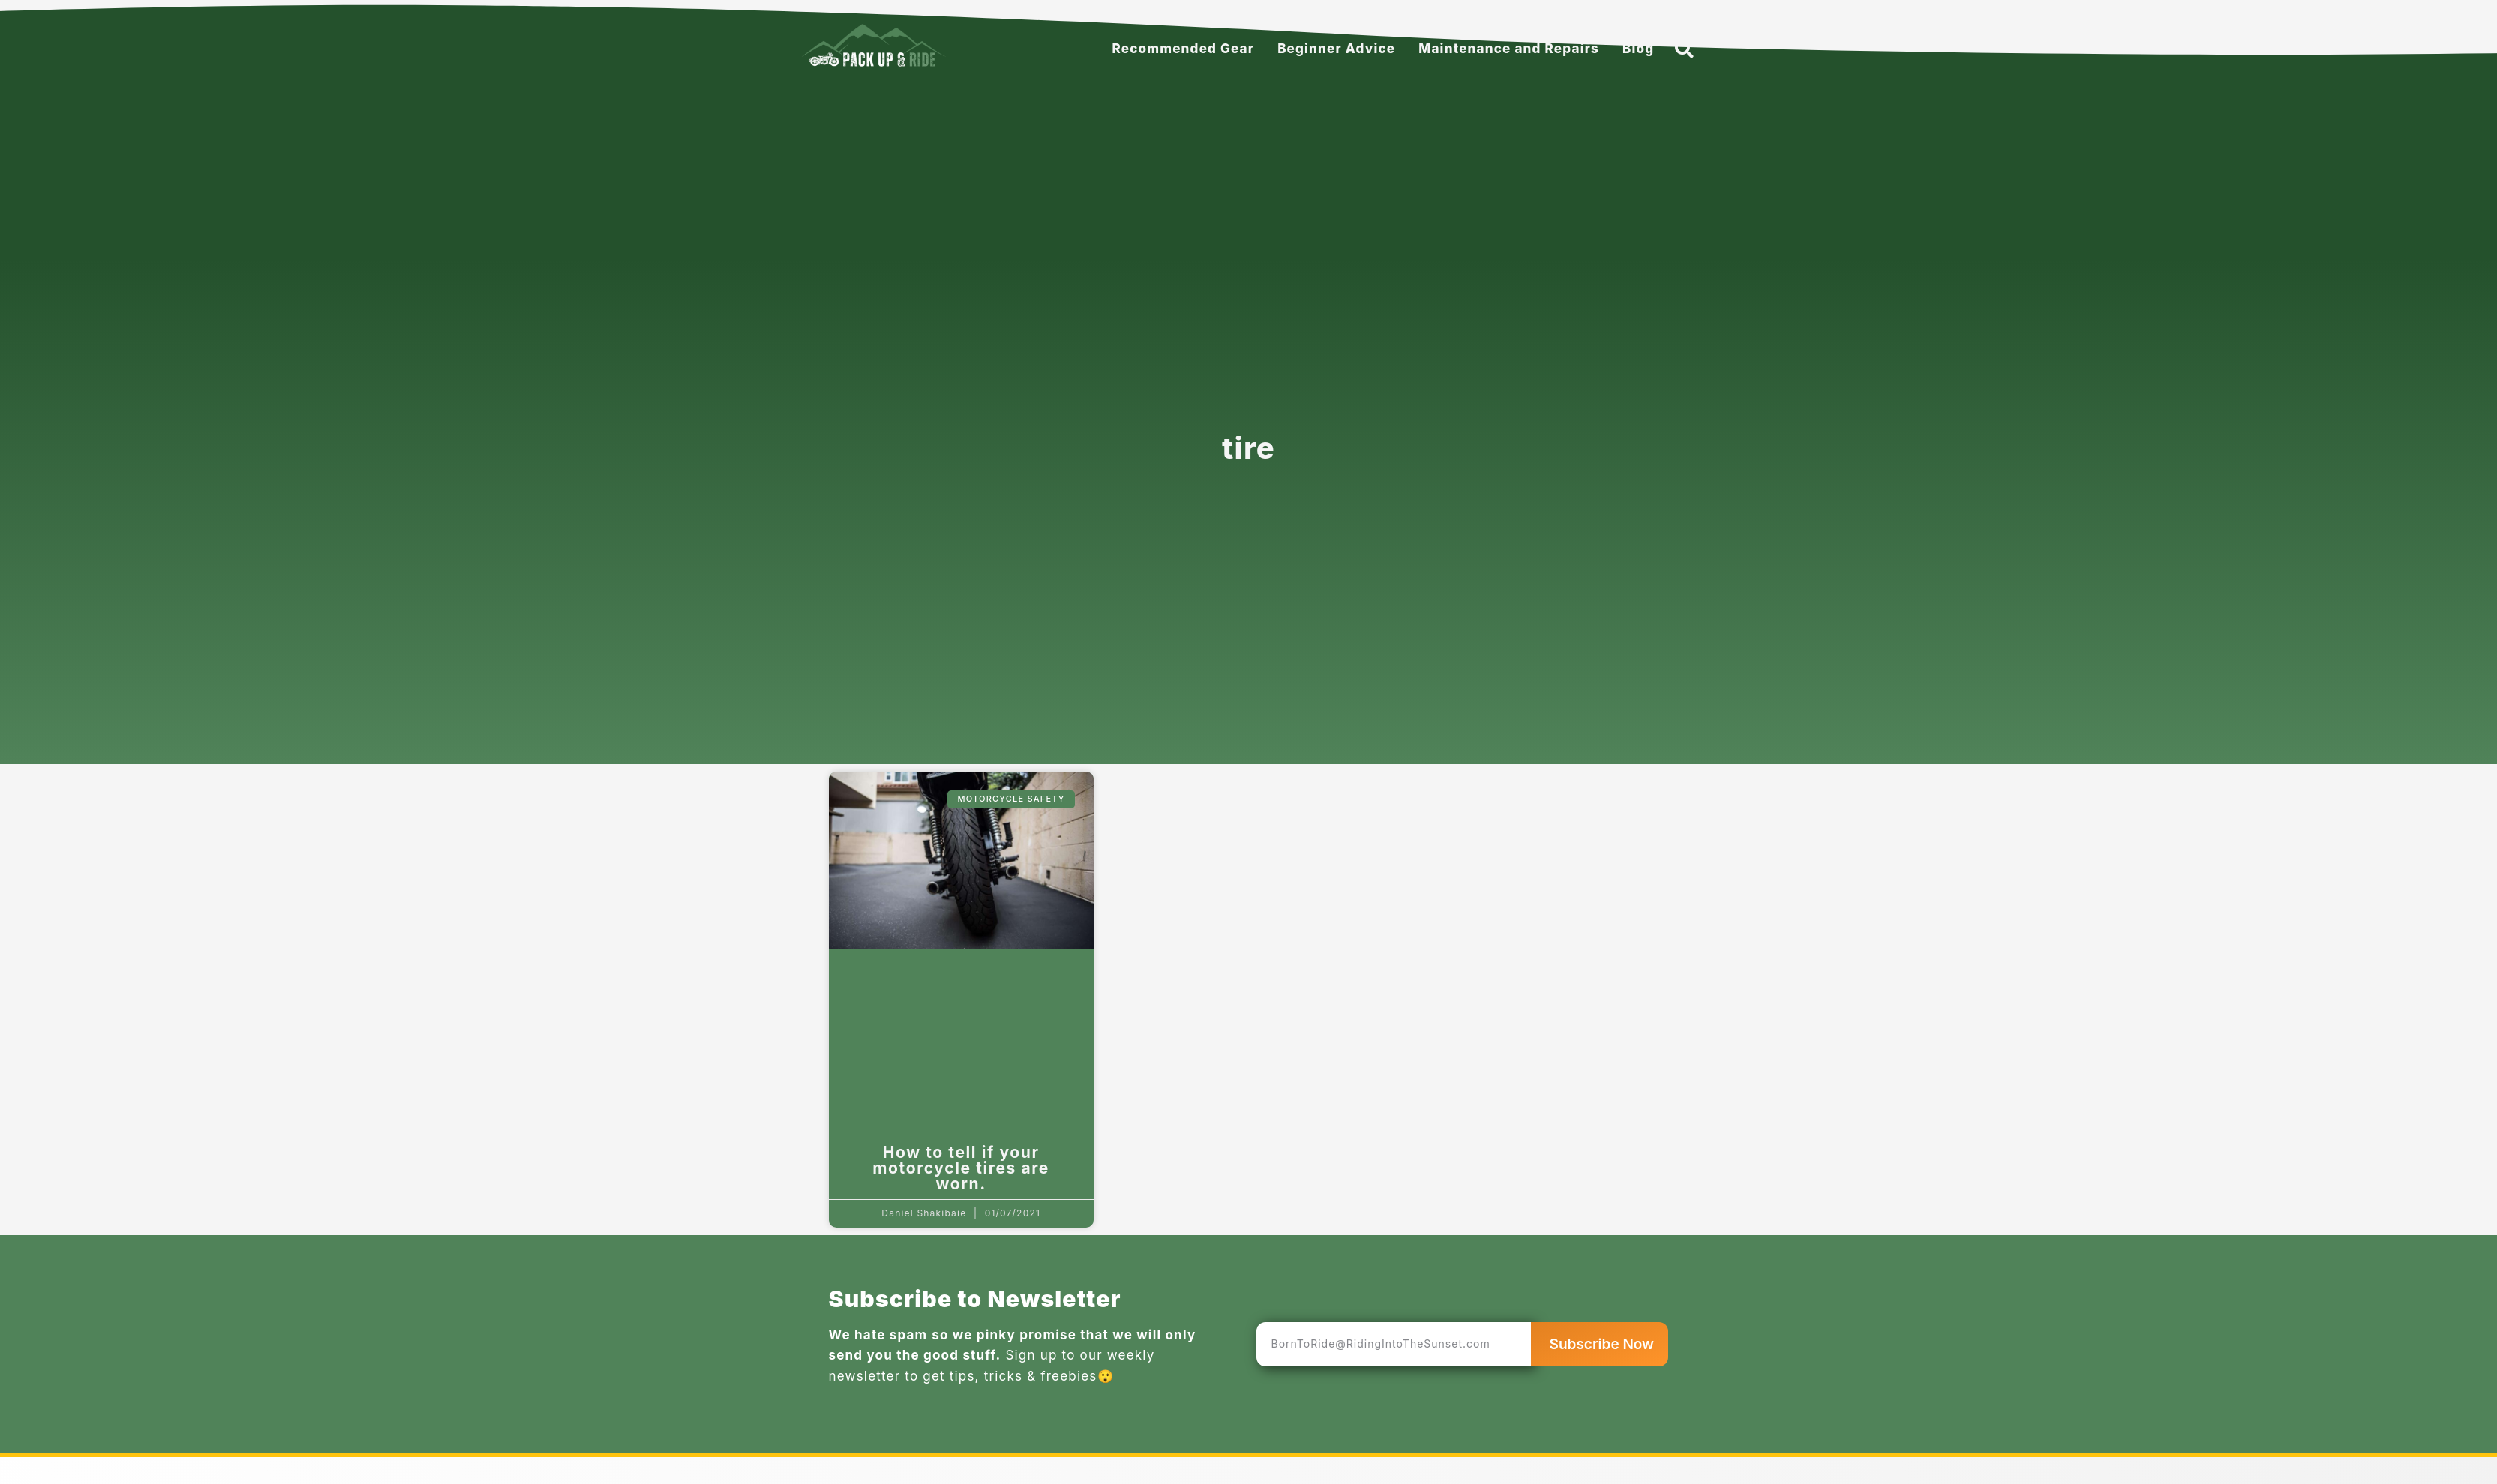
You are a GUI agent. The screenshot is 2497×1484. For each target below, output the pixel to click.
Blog (1638, 48)
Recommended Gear (1183, 48)
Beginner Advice (1336, 48)
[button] (1684, 49)
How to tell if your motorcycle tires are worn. (960, 1168)
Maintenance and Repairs (1508, 48)
